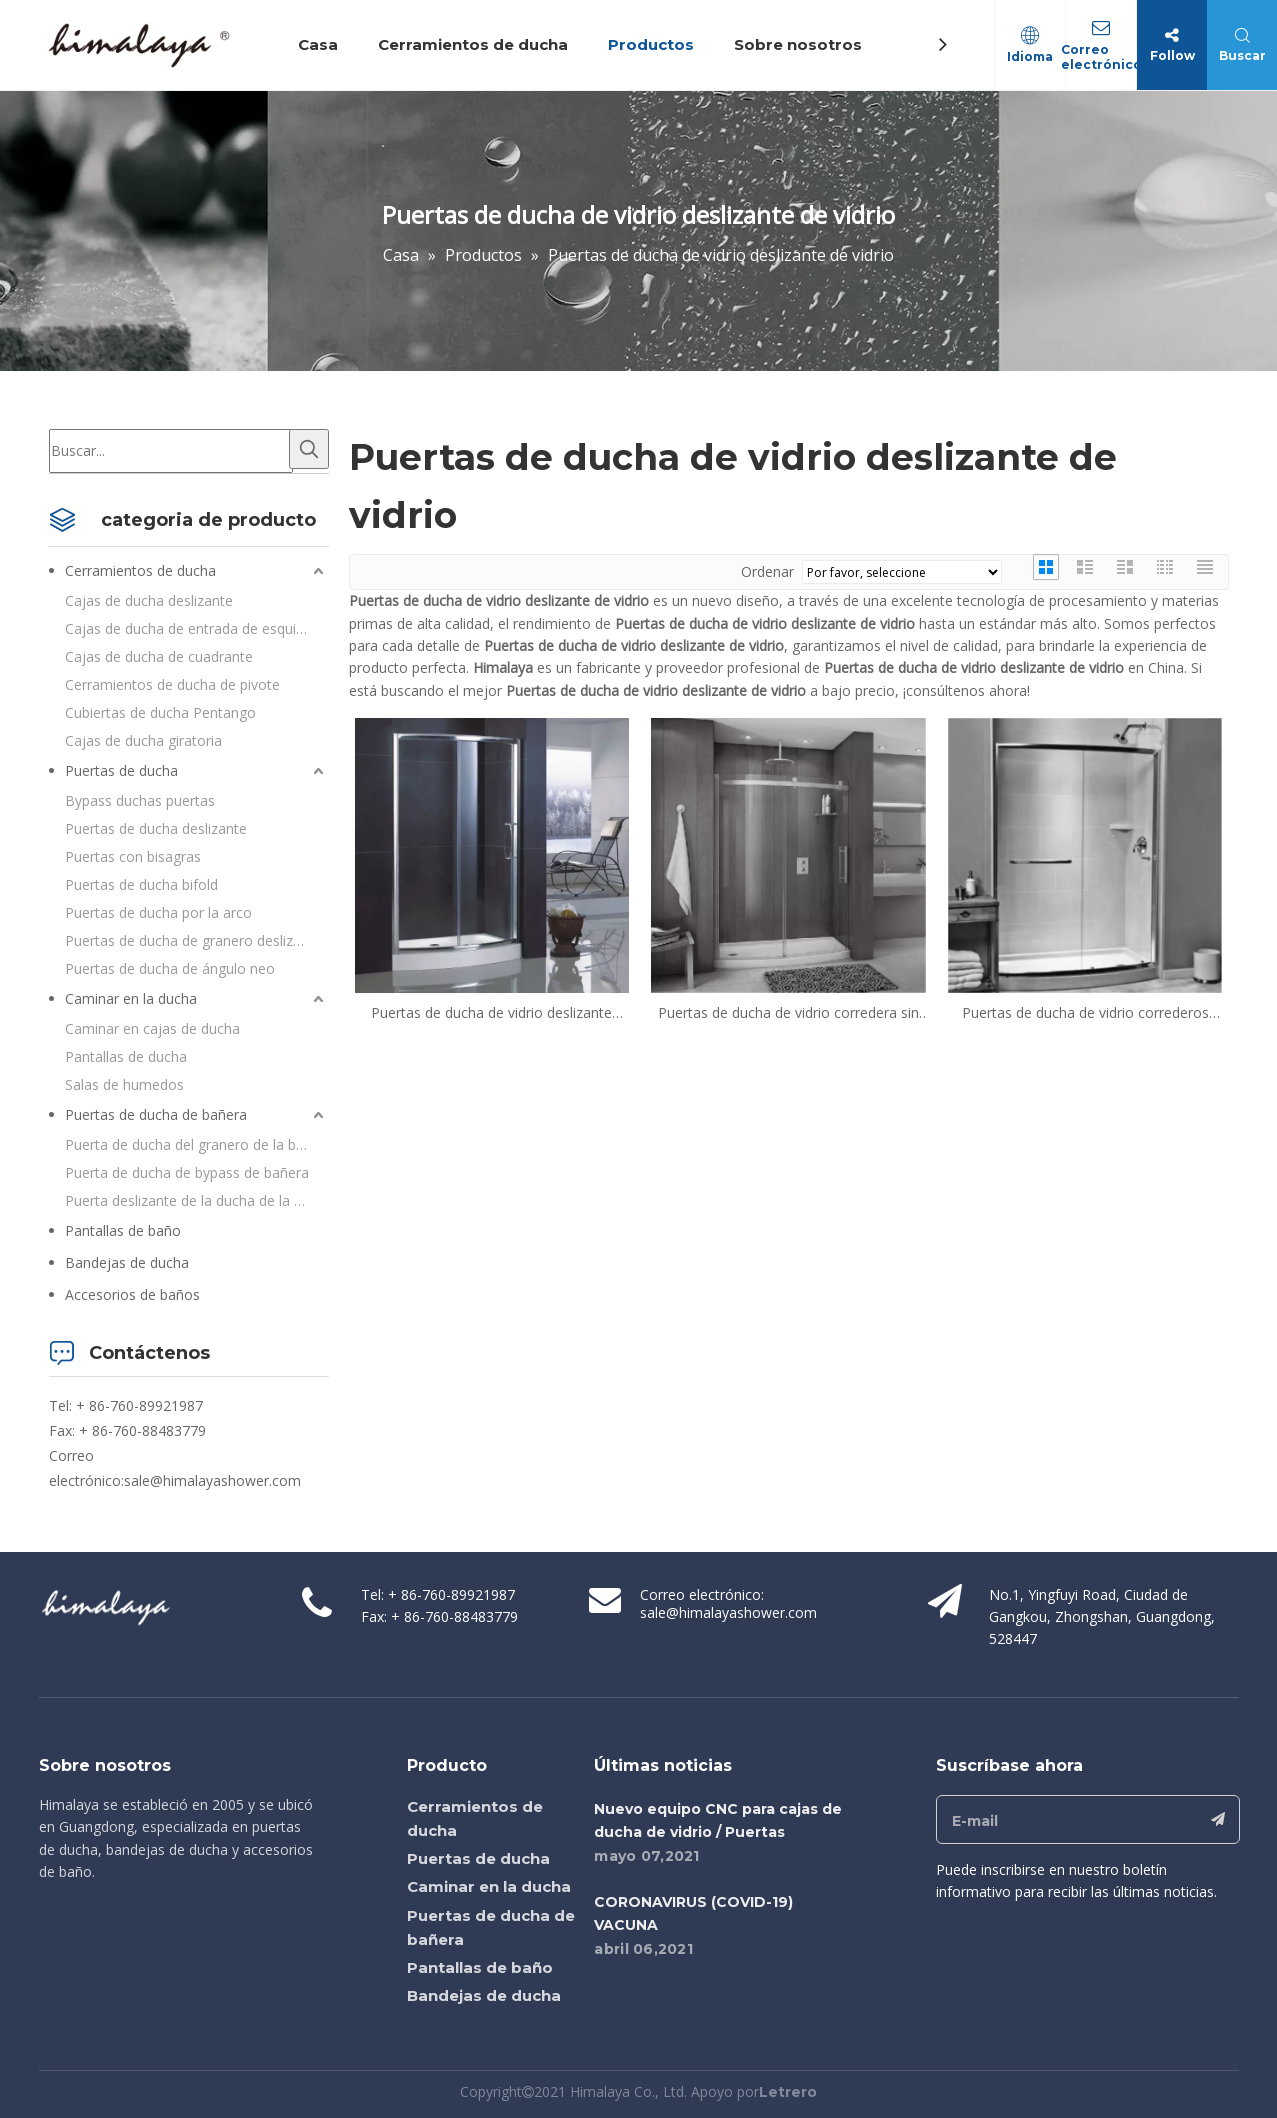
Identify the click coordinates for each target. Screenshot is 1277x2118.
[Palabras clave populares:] (309, 449)
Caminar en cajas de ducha (152, 1028)
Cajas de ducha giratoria (143, 740)
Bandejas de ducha (127, 1262)
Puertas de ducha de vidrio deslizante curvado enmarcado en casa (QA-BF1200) (492, 1013)
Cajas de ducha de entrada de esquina (188, 628)
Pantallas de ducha (126, 1056)
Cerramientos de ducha (473, 44)
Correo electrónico (1101, 57)
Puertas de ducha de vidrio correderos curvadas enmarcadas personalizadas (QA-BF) (1085, 1013)
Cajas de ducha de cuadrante (159, 656)
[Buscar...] (171, 451)
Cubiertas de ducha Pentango (160, 712)
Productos (651, 44)
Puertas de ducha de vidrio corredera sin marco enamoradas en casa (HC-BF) (788, 1013)
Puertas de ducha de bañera (156, 1114)
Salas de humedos (124, 1084)
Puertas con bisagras (133, 856)
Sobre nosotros (798, 44)
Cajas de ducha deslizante (149, 600)
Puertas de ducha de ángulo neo (170, 968)
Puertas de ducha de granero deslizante (193, 940)
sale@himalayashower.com (212, 1480)
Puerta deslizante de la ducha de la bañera (197, 1200)
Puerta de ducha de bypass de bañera (187, 1172)
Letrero (788, 2092)
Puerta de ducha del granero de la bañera (197, 1144)
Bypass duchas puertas (140, 800)
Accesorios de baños (132, 1294)
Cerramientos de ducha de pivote (172, 684)
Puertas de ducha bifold (141, 884)
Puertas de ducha (121, 770)
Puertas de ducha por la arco (158, 912)
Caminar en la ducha (131, 998)
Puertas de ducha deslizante (156, 828)
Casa (318, 44)
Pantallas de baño (123, 1230)
